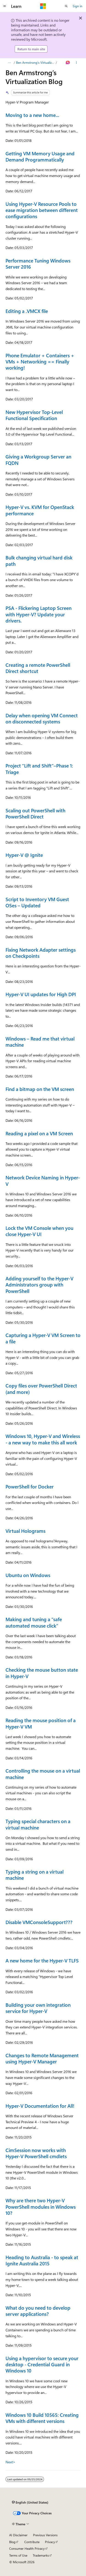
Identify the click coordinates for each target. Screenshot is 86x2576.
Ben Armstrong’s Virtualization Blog (35, 62)
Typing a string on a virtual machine (35, 1874)
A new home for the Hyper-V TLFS (42, 1960)
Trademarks (41, 2555)
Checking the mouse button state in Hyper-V (42, 1672)
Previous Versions (45, 2535)
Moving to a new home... (32, 115)
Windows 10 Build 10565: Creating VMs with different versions (42, 2418)
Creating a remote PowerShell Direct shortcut (38, 668)
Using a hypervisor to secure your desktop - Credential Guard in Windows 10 (42, 2364)
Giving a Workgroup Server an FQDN (38, 459)
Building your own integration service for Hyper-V (38, 2007)
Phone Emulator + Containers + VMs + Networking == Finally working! (40, 361)
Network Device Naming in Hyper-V (43, 1180)
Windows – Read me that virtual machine (40, 1041)
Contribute (31, 2542)
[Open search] (66, 6)
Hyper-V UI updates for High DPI (41, 994)
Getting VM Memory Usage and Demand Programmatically (40, 156)
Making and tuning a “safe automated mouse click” (34, 1622)
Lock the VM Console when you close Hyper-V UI (39, 1231)
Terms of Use (18, 2555)
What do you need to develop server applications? (38, 2310)
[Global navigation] (4, 6)
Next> (10, 2462)
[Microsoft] (43, 6)
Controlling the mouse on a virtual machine (43, 1773)
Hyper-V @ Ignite (24, 855)
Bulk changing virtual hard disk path (39, 560)
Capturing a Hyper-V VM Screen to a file (43, 1338)
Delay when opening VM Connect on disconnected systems (42, 718)
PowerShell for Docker (30, 1486)
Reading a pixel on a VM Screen (39, 1133)
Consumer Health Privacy (27, 2548)
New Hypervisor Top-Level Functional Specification (34, 415)
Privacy (50, 2542)
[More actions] (76, 62)
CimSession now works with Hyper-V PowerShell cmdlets (36, 2153)
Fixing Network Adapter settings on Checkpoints (41, 952)
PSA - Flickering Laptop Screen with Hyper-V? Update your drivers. (39, 614)
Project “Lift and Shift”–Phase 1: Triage (39, 768)
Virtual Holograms (25, 1531)
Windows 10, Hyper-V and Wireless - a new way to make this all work (43, 1439)
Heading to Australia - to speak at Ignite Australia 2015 (42, 2260)
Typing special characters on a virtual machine (38, 1824)
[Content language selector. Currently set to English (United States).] (30, 2502)
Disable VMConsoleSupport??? (39, 1922)
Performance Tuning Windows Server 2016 (38, 263)
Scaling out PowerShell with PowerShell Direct (35, 813)
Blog (12, 2542)
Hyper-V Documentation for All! (40, 2105)
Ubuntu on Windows (28, 1575)
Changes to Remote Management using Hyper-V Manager (42, 2058)
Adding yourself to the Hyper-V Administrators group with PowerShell (39, 1284)
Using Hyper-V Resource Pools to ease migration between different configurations (42, 210)
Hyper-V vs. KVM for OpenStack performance (40, 510)
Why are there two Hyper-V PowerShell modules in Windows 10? (41, 2206)
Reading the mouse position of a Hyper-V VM (41, 1723)
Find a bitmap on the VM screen (40, 1089)
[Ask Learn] (68, 62)
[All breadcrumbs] (10, 62)
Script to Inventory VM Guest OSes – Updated (37, 902)
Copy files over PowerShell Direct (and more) (41, 1388)
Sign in (77, 6)
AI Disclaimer (18, 2535)
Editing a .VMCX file (27, 311)
